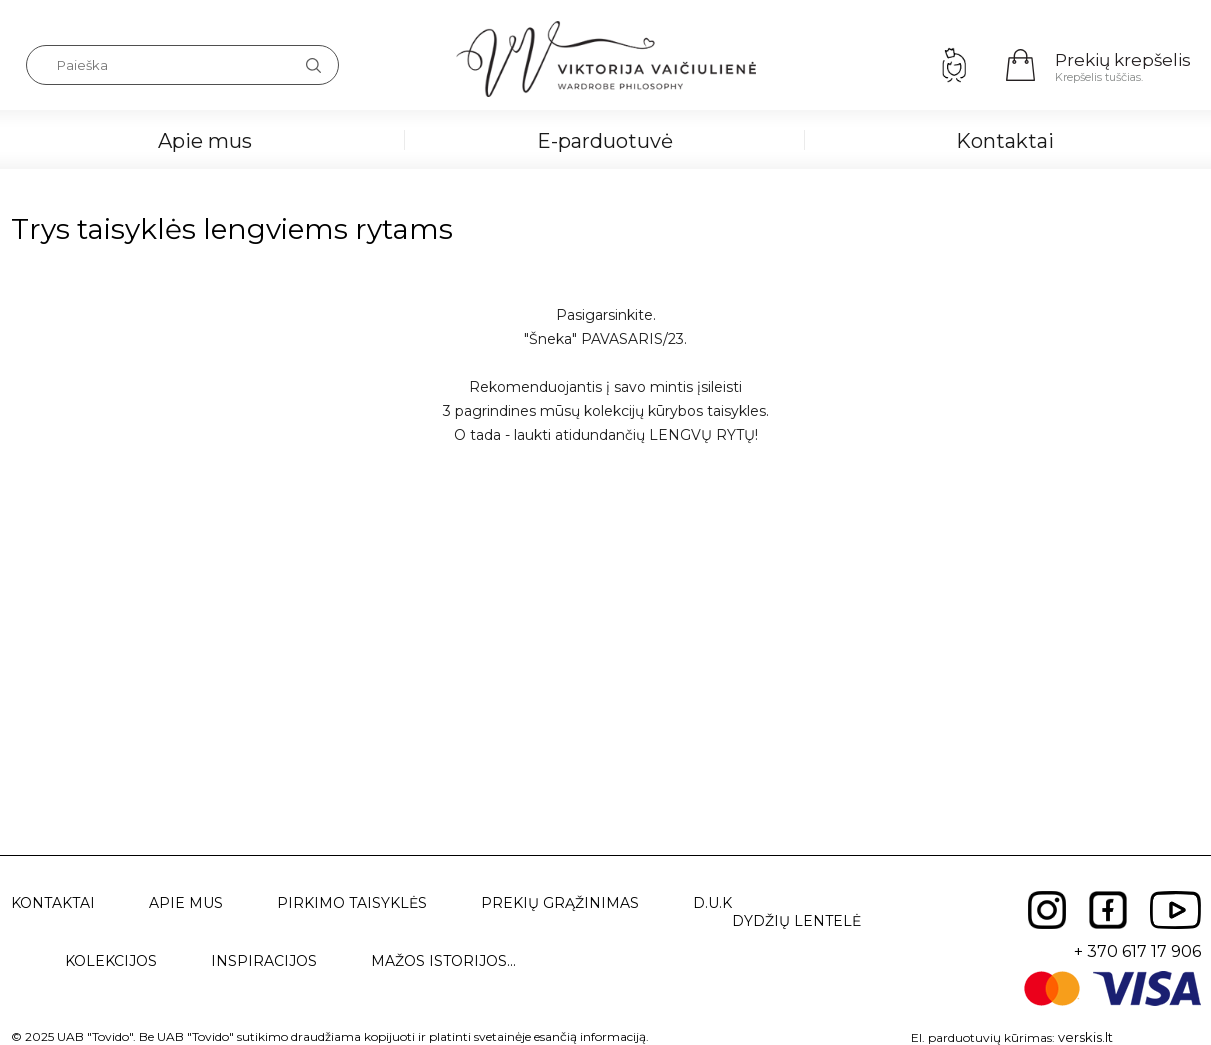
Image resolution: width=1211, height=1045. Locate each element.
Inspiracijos (264, 961)
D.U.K (712, 903)
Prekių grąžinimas (560, 903)
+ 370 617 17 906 (1137, 951)
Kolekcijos (111, 961)
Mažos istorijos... (443, 961)
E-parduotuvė (605, 141)
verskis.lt (1085, 1037)
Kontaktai (1005, 141)
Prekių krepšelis (1123, 60)
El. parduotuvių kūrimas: (983, 1037)
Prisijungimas (954, 65)
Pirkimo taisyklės (352, 903)
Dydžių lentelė (796, 921)
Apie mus (205, 141)
